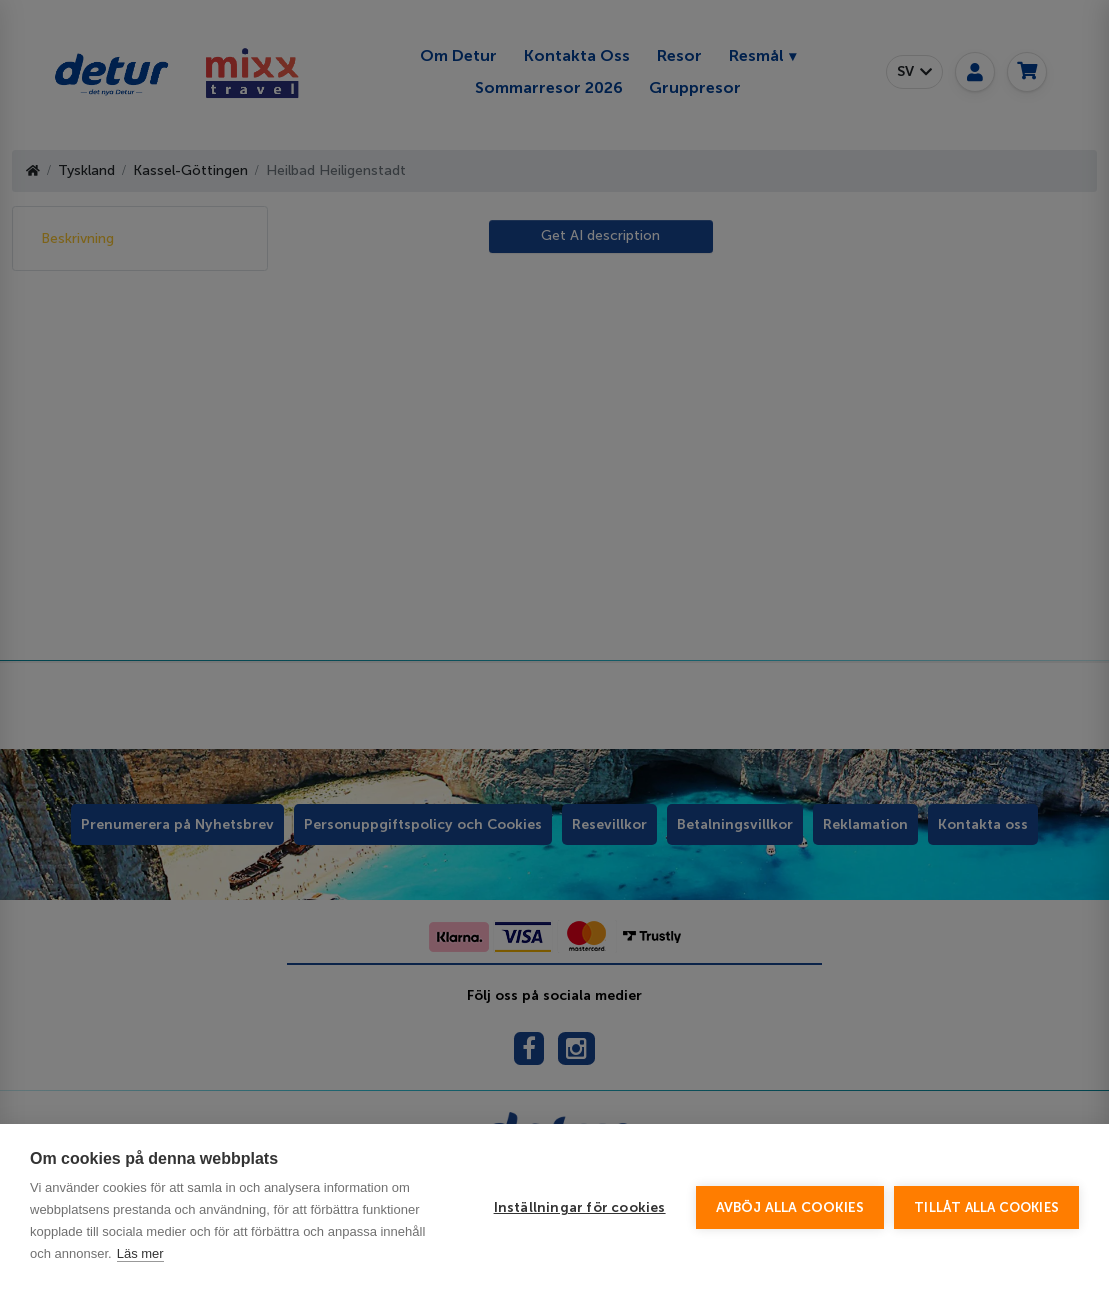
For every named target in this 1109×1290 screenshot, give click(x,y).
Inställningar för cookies (580, 1207)
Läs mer (140, 1253)
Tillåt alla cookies (986, 1207)
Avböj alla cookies (790, 1207)
